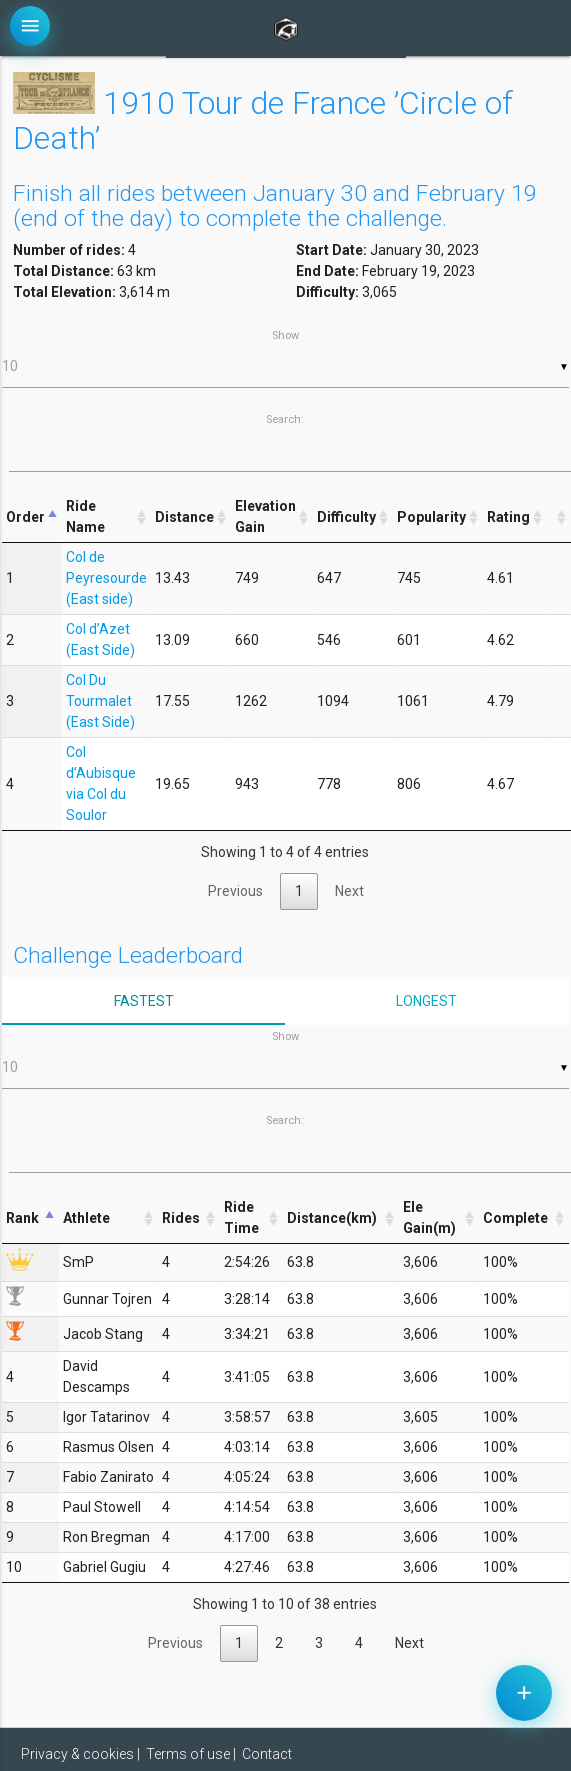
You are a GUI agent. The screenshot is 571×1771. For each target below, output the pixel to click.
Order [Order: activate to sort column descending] (25, 517)
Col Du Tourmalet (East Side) (100, 701)
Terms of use (188, 1754)
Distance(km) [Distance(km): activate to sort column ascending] (332, 1218)
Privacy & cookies (77, 1754)
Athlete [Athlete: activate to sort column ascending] (86, 1218)
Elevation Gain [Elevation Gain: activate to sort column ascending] (265, 516)
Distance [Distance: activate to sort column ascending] (184, 517)
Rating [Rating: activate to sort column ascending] (508, 517)
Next (349, 891)
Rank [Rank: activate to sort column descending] (22, 1218)
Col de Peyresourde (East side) (106, 578)
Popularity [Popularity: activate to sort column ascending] (431, 517)
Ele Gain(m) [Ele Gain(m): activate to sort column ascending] (429, 1217)
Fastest (144, 1001)
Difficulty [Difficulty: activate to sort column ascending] (346, 517)
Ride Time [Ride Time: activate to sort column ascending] (241, 1217)
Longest (426, 1001)
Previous (235, 891)
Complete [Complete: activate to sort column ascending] (515, 1218)
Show (285, 358)
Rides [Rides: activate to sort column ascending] (181, 1218)
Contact (267, 1754)
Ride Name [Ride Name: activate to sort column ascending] (85, 516)
